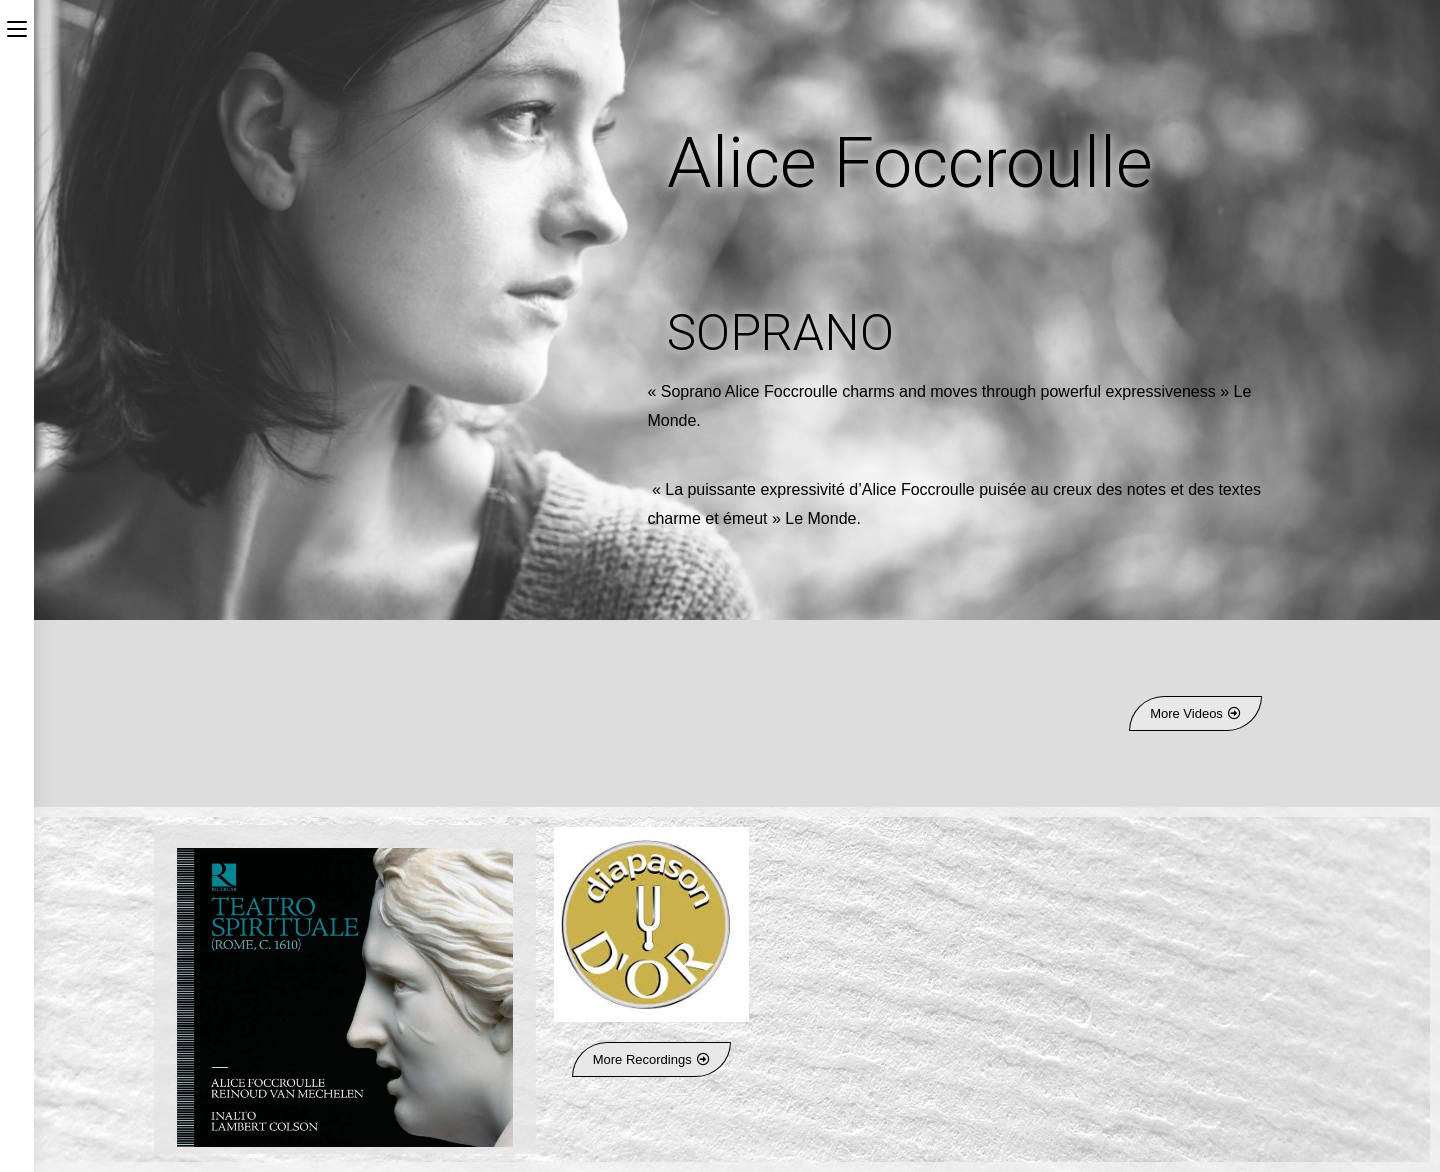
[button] (1195, 713)
